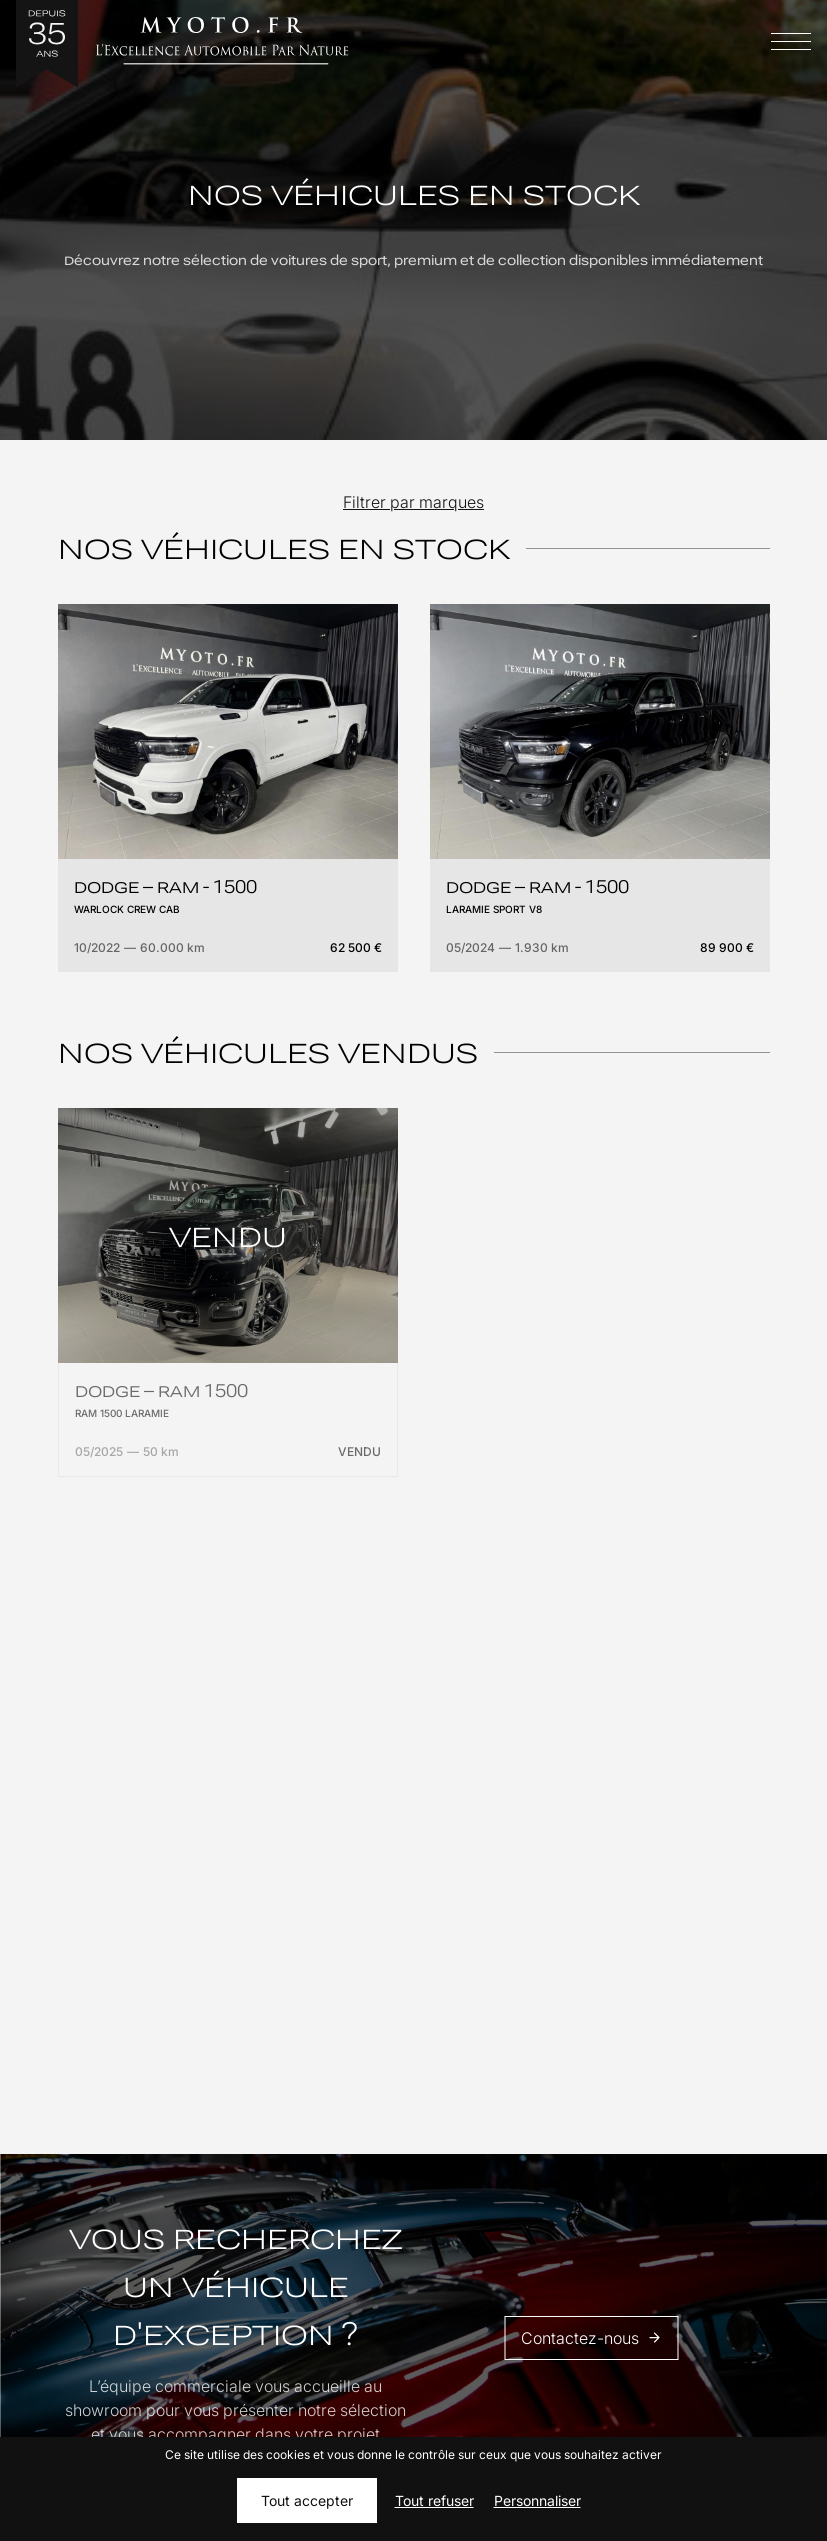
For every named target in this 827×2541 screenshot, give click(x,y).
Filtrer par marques (413, 502)
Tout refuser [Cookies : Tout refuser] (434, 2500)
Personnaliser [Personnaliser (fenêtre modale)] (537, 2500)
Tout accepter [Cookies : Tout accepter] (307, 2500)
